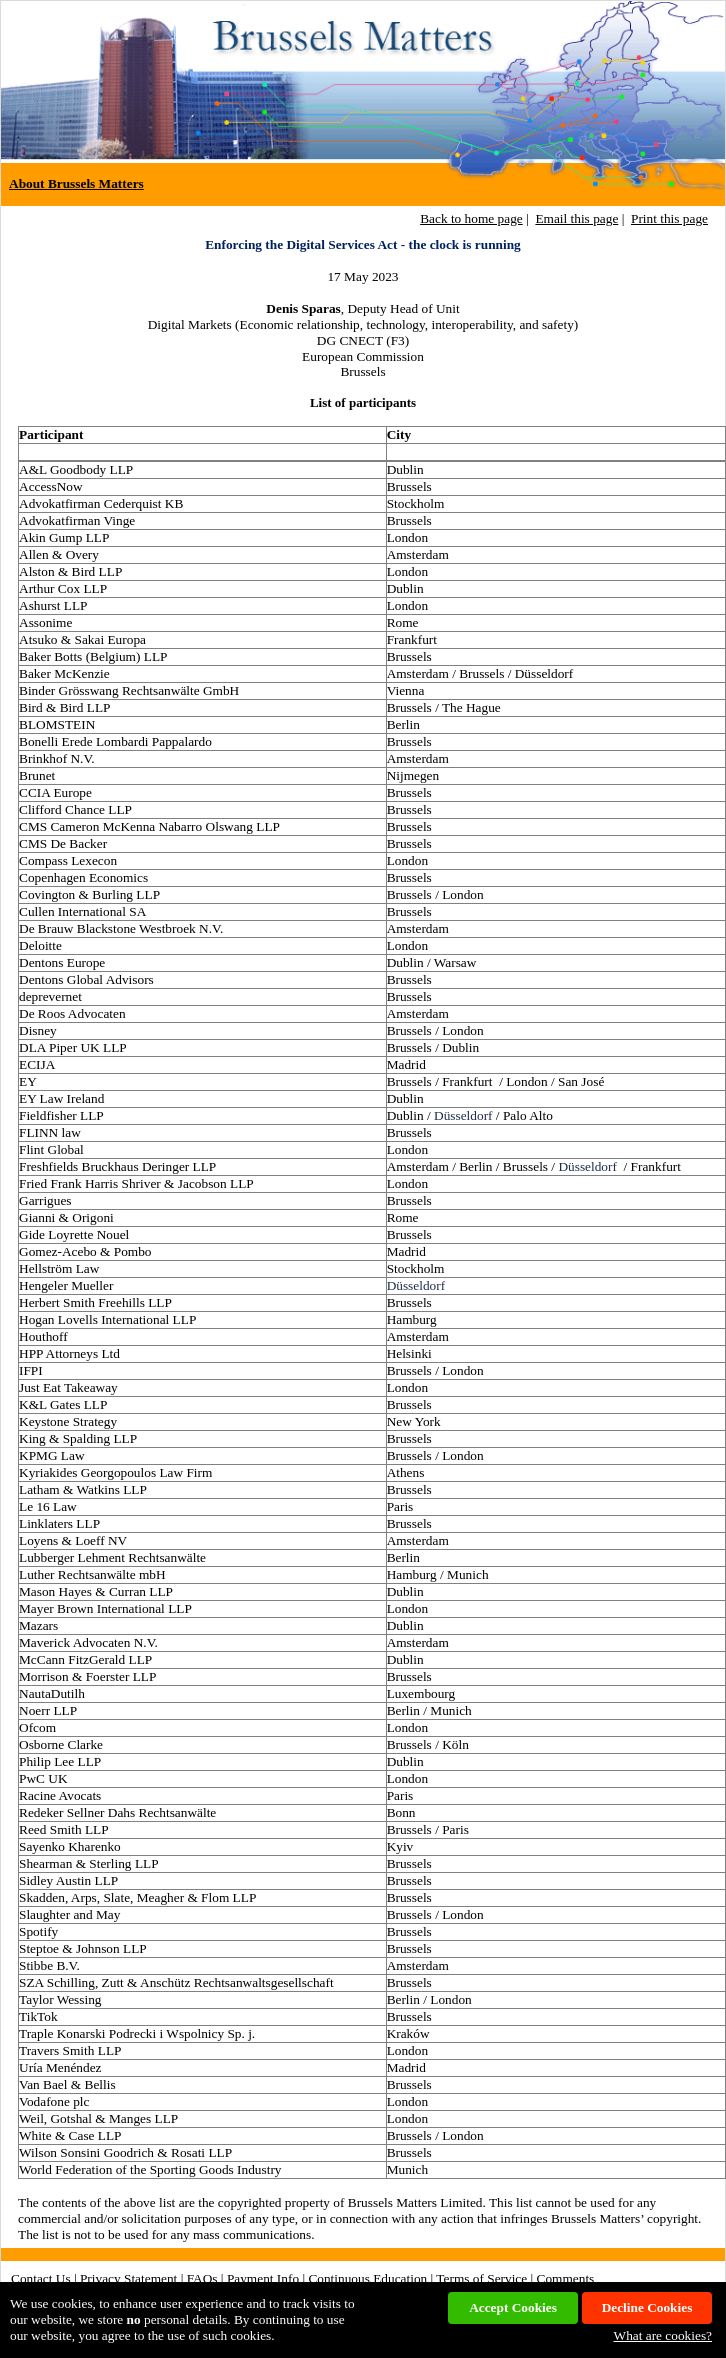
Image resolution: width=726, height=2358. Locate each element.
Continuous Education (367, 2278)
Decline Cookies (647, 2307)
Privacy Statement (128, 2278)
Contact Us (41, 2278)
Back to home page (471, 218)
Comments (566, 2278)
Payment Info (263, 2278)
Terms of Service (481, 2278)
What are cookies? (663, 2335)
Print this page (669, 218)
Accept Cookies (513, 2307)
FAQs (202, 2278)
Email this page (576, 218)
